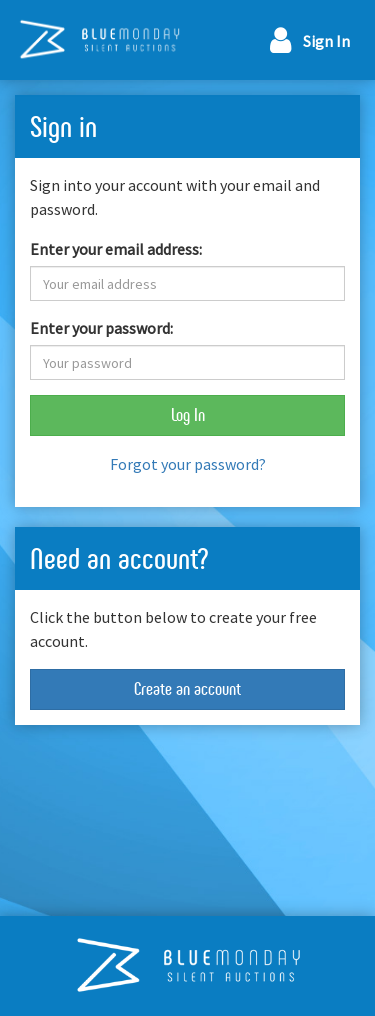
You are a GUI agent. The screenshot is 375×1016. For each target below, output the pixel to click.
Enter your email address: (116, 249)
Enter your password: (101, 328)
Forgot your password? (188, 464)
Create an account (187, 689)
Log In (188, 415)
